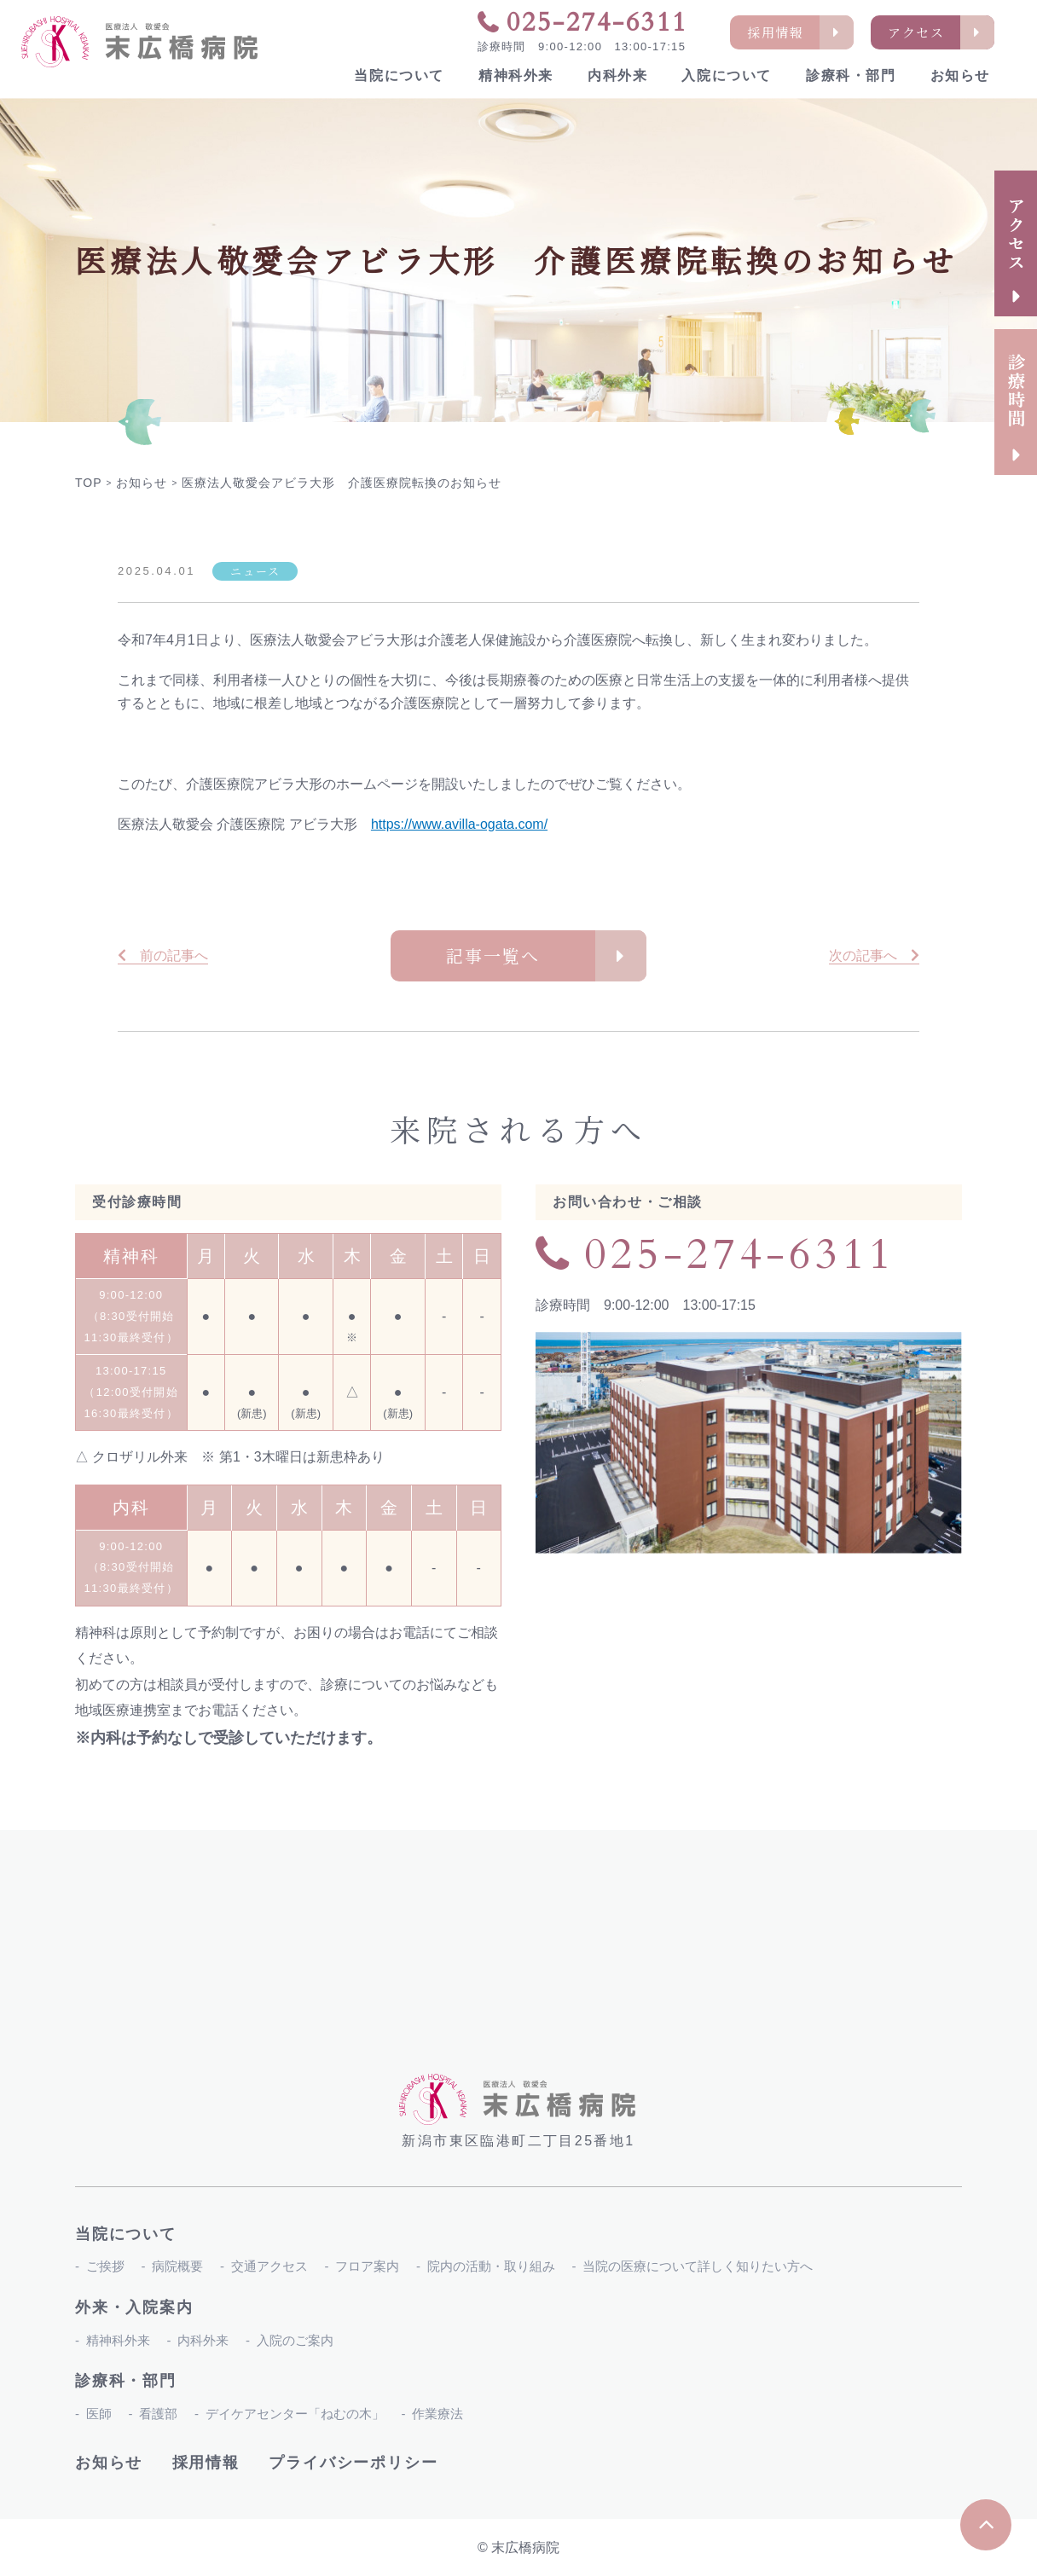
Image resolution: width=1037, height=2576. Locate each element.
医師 (99, 2413)
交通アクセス (269, 2266)
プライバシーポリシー (353, 2462)
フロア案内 (367, 2266)
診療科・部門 (851, 75)
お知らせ (960, 75)
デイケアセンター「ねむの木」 (295, 2413)
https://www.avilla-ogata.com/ (459, 824)
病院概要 (177, 2266)
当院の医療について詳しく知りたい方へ (697, 2266)
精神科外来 (515, 75)
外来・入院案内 (134, 2307)
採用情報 (206, 2462)
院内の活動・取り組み (491, 2266)
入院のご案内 (295, 2340)
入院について (726, 75)
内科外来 (617, 75)
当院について (399, 75)
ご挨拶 (105, 2266)
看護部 (158, 2413)
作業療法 (437, 2413)
